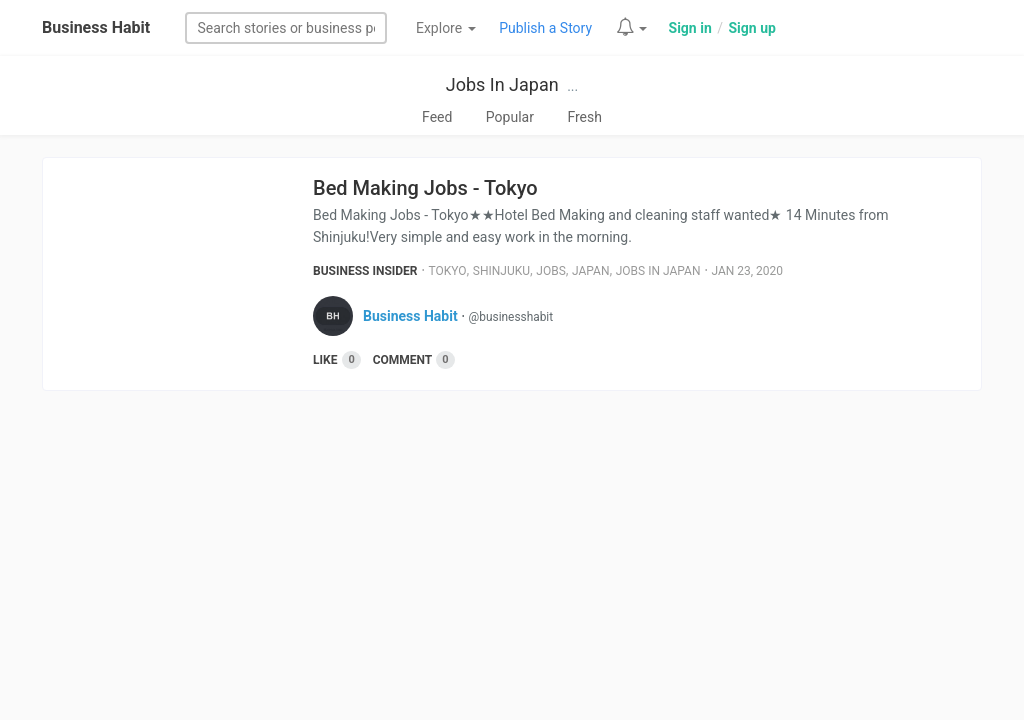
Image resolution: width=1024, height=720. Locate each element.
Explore (446, 28)
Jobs (550, 271)
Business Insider (365, 271)
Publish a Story (545, 28)
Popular (510, 117)
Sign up (751, 28)
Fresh (584, 117)
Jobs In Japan (502, 84)
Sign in (690, 28)
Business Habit (96, 27)
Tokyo (448, 271)
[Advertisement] (512, 561)
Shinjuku (501, 271)
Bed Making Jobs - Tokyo (425, 188)
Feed (437, 117)
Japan (590, 271)
